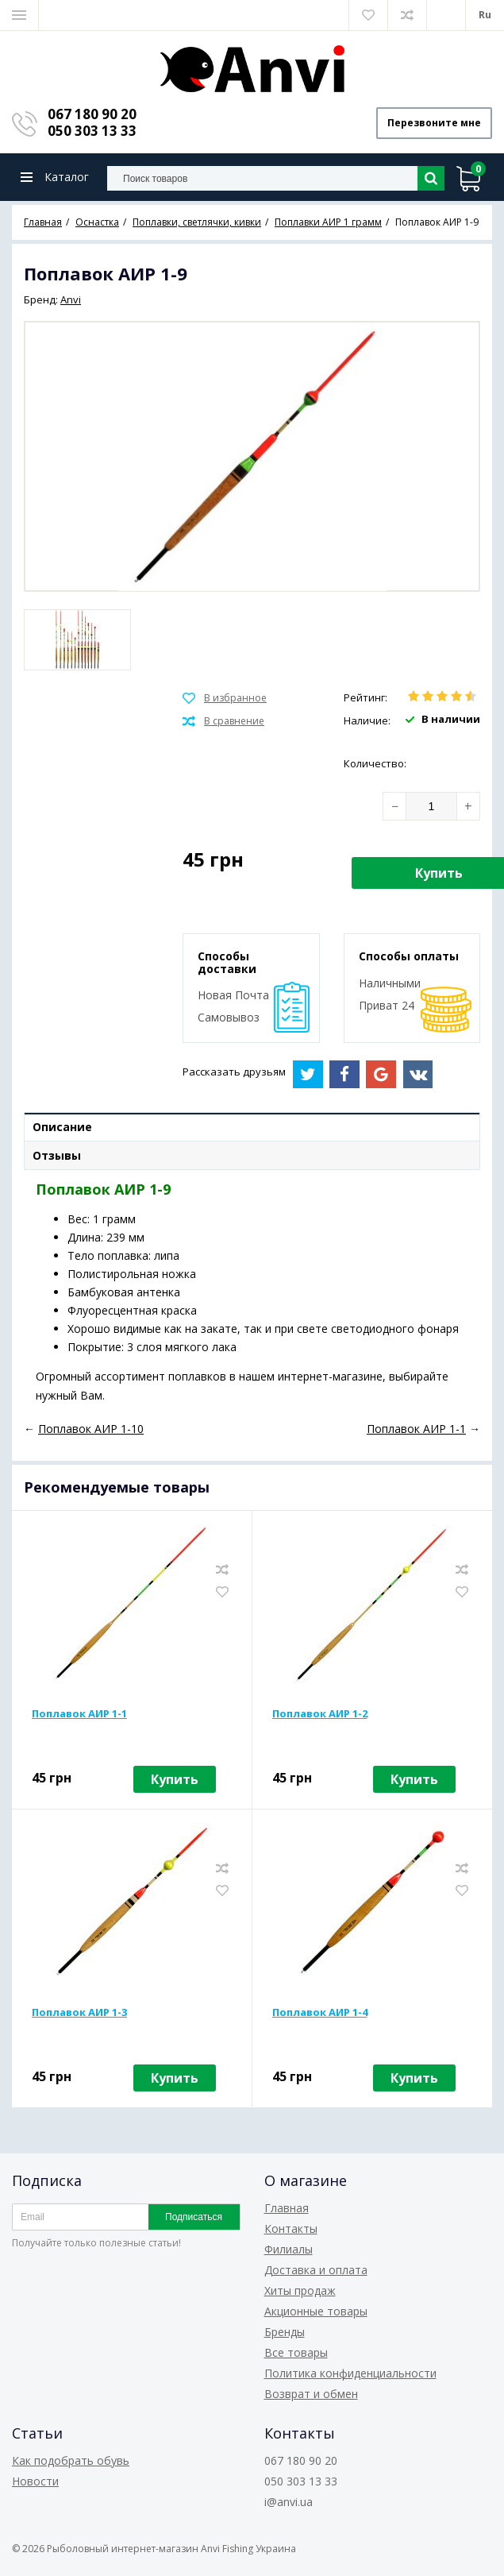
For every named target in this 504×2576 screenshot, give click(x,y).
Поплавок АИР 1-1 (79, 1713)
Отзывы (57, 1155)
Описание (62, 1126)
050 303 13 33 (92, 131)
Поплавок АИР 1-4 (319, 2012)
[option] (77, 639)
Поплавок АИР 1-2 (319, 1713)
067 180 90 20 (92, 114)
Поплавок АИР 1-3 (79, 2012)
